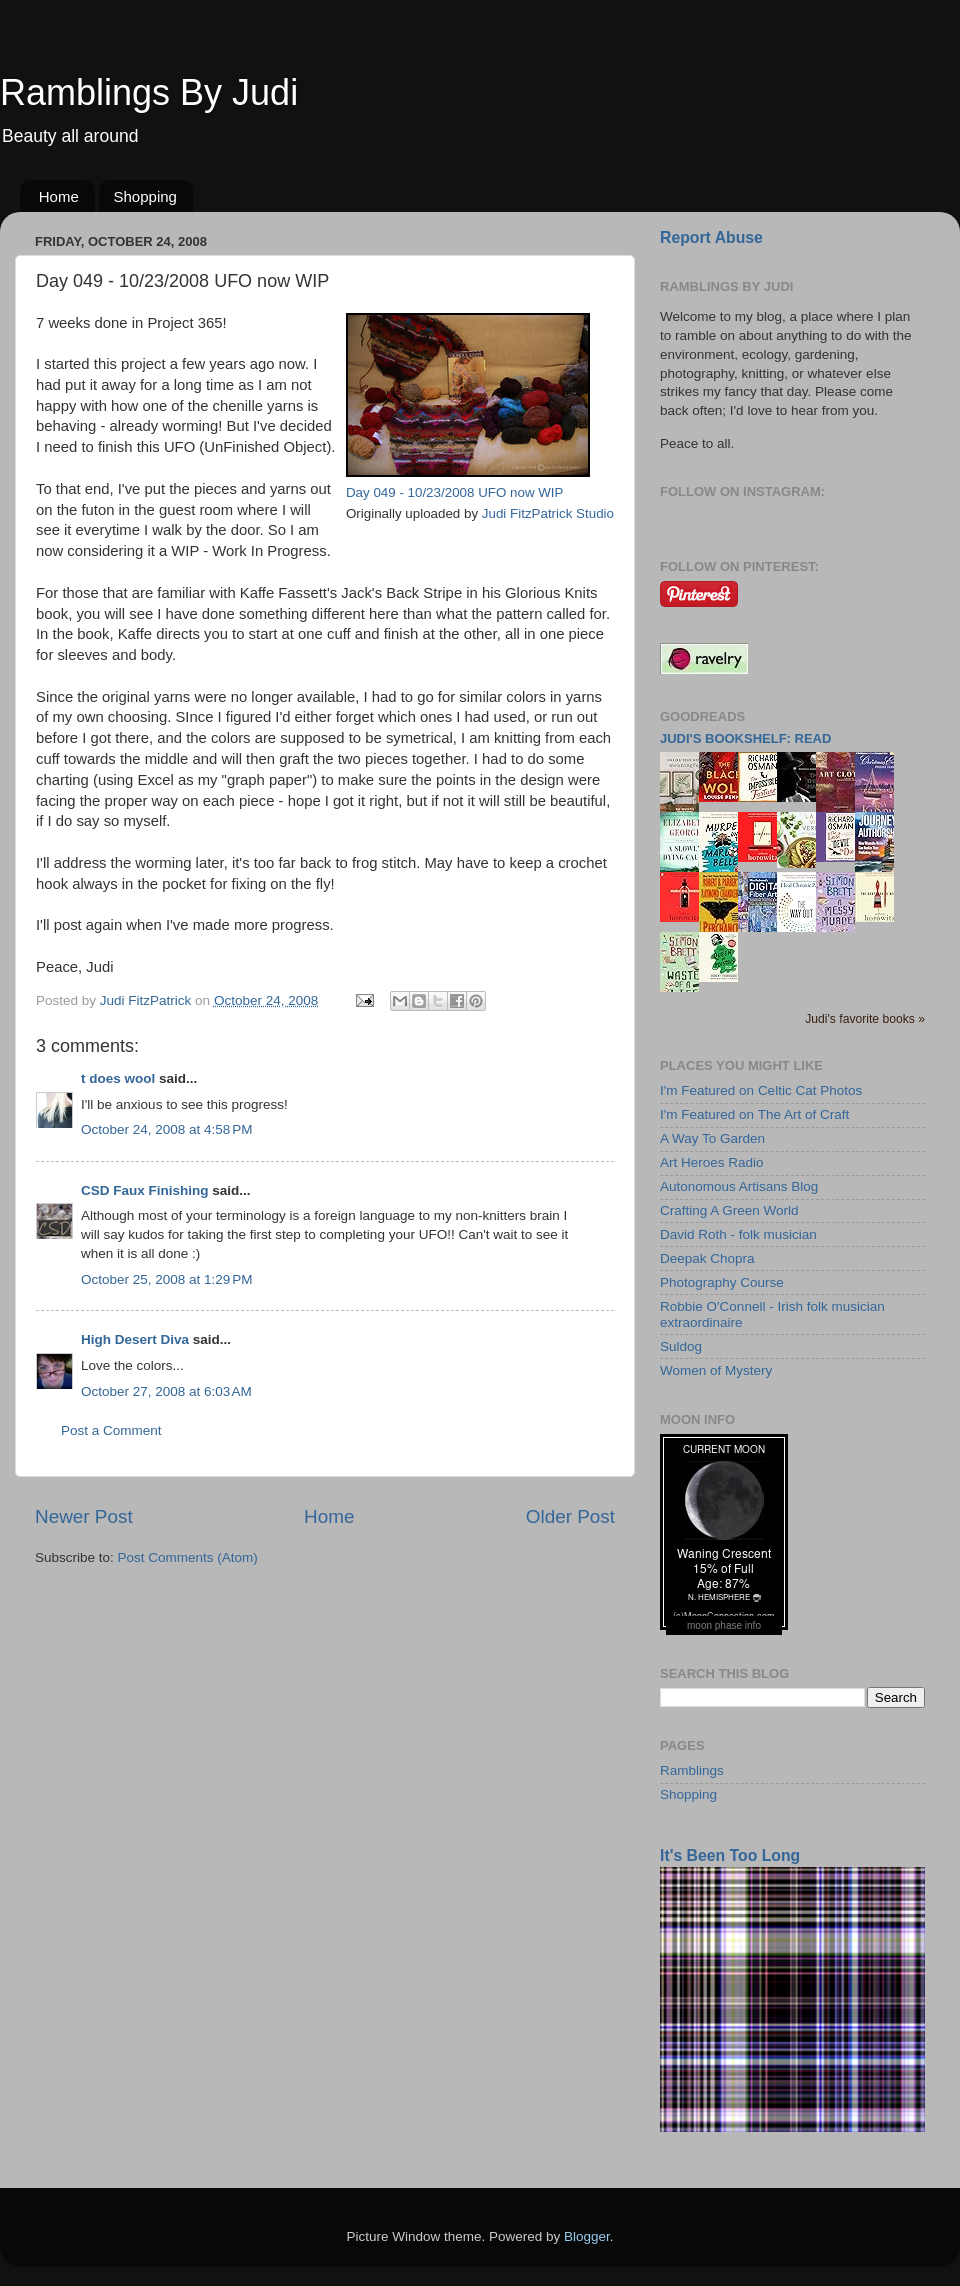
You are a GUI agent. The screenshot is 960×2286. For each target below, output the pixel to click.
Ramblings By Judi (149, 92)
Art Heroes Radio (712, 1162)
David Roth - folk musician (738, 1234)
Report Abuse (711, 237)
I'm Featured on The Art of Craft (754, 1114)
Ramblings (692, 1770)
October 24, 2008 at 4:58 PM (166, 1129)
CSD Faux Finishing (145, 1190)
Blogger (587, 2236)
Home (59, 196)
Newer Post (84, 1516)
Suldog (681, 1346)
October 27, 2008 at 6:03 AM (166, 1391)
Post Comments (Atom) (188, 1557)
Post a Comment (111, 1430)
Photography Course (722, 1282)
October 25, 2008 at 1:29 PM (166, 1279)
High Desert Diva (135, 1339)
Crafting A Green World (729, 1210)
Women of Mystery (716, 1370)
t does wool (118, 1078)
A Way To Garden (712, 1138)
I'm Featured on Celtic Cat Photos (761, 1090)
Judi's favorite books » (865, 1019)
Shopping (145, 196)
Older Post (570, 1516)
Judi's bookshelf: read (745, 738)
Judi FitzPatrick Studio (548, 513)
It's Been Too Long (730, 1855)
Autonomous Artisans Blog (739, 1186)
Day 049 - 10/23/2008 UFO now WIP (455, 492)
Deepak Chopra (707, 1258)
